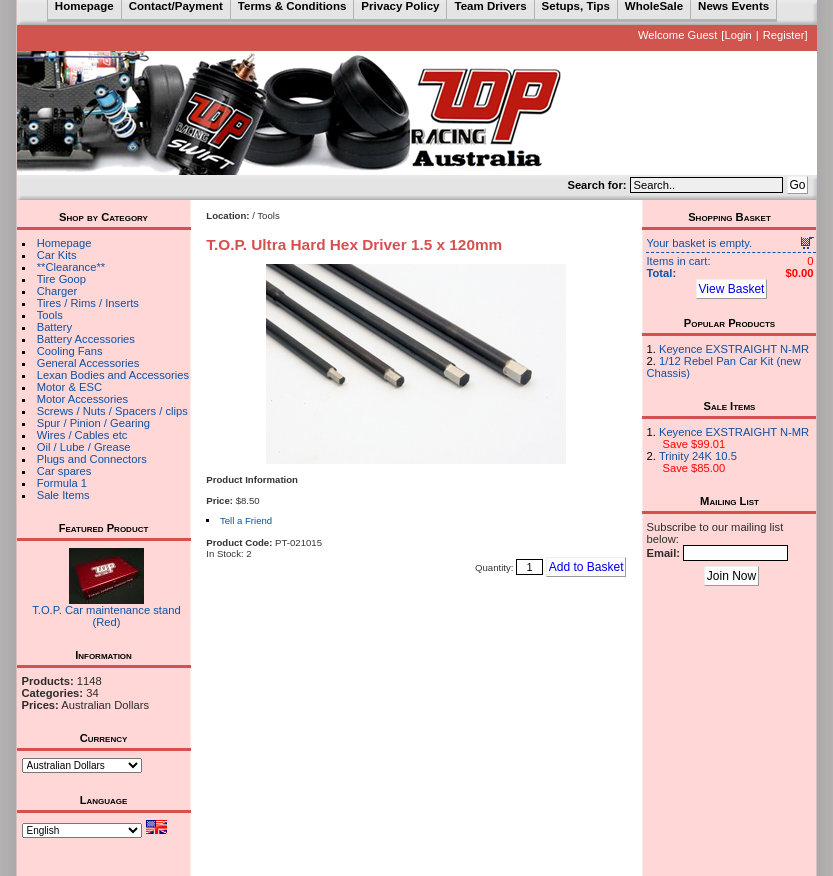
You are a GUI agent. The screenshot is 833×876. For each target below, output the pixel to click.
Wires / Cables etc (82, 435)
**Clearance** (71, 267)
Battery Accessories (86, 339)
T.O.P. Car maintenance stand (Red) (106, 616)
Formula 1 (62, 483)
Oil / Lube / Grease (84, 447)
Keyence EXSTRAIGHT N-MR (734, 349)
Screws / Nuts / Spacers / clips (112, 411)
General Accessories (88, 363)
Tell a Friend (246, 520)
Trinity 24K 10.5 (698, 456)
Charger (57, 291)
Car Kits (57, 255)
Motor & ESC (69, 387)
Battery (54, 327)
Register (784, 35)
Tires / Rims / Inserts (88, 303)
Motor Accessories (82, 399)
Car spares (64, 471)
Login (737, 35)
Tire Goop (61, 279)
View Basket (732, 289)
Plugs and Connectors (92, 459)
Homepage (64, 243)
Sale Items (63, 495)
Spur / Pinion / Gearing (93, 423)
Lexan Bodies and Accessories (113, 375)
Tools (50, 315)
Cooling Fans (70, 351)
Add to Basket (586, 567)
